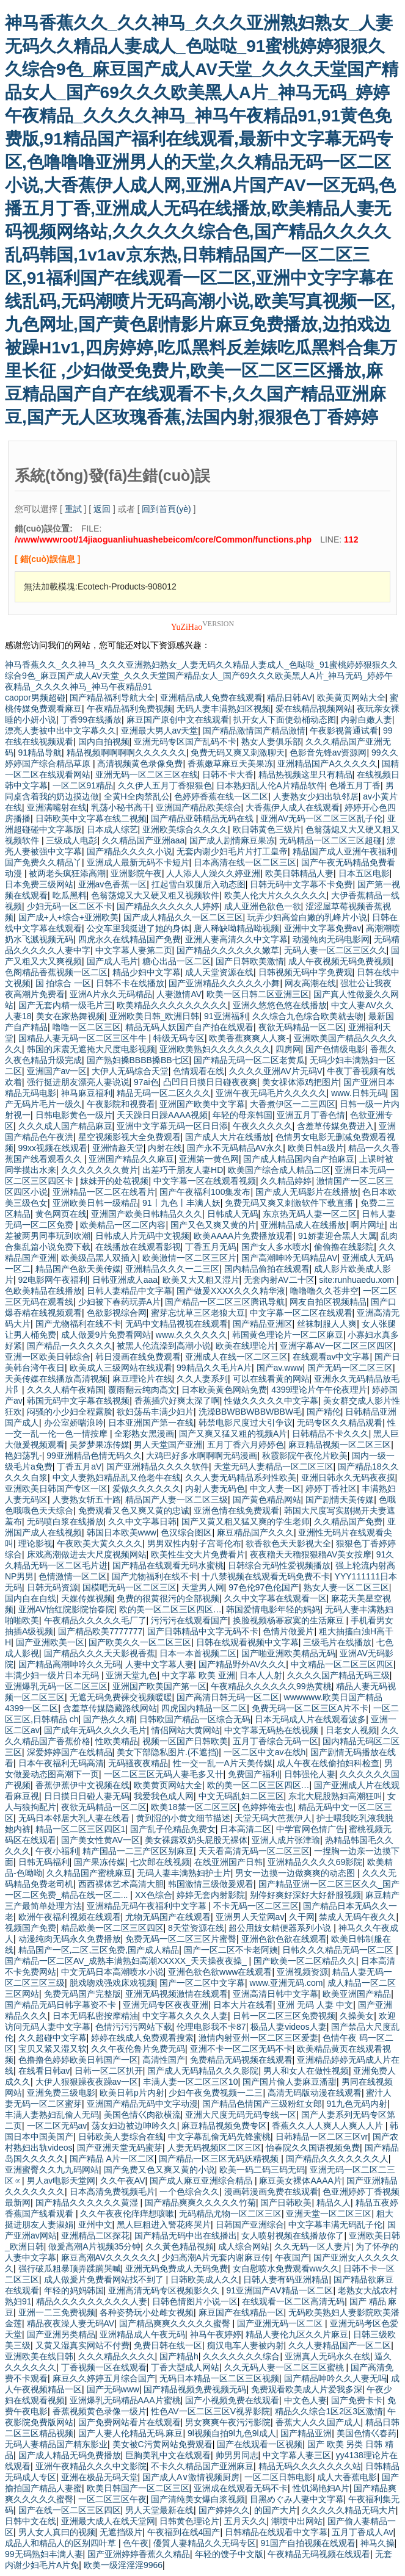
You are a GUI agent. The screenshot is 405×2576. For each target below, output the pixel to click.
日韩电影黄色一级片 (73, 1115)
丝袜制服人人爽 (327, 1324)
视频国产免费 (30, 1928)
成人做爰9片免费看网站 (106, 1335)
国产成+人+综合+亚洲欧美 (68, 917)
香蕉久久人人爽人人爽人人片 (328, 2125)
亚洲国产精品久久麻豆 (131, 1159)
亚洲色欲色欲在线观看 (284, 1939)
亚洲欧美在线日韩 (39, 2356)
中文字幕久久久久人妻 (185, 2016)
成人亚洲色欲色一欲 (262, 906)
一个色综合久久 (189, 2191)
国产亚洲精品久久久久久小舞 (224, 983)
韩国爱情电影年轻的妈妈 (273, 1609)
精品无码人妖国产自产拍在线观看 (189, 1027)
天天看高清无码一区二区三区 (254, 1851)
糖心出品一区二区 (176, 961)
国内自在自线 (30, 1598)
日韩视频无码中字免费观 (305, 972)
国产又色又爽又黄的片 (213, 1225)
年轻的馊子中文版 (229, 2554)
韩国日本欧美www (121, 1532)
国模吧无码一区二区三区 (129, 1587)
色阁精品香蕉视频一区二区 (56, 972)
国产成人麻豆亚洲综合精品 (202, 2180)
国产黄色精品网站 (267, 1499)
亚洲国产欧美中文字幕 (202, 1104)
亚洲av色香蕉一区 (112, 884)
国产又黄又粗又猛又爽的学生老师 (245, 1521)
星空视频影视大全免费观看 (129, 1137)
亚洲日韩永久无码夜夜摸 (348, 1477)
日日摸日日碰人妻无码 (87, 1796)
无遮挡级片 (121, 2532)
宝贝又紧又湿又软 (52, 2049)
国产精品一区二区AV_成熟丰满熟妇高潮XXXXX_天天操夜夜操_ (127, 1961)
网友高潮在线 (310, 983)
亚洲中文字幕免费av (323, 928)
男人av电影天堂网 (61, 2180)
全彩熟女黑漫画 (144, 1433)
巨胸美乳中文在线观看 (168, 2455)
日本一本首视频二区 (197, 1653)
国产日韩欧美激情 (250, 961)
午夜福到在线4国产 (184, 2532)
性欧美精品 (116, 1741)
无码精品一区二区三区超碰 (330, 840)
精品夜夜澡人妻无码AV (71, 2323)
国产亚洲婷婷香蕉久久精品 (138, 2554)
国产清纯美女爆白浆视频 (198, 2499)
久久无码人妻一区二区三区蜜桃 (285, 2367)
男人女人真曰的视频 (56, 2532)
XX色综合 (153, 1895)
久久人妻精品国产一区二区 (339, 2345)
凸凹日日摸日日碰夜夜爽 (210, 1082)
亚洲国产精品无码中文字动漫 (142, 2104)
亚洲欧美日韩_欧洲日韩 (154, 1016)
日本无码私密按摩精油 (95, 2016)
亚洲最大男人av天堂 (160, 730)
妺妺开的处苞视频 (114, 1181)
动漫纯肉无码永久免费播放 (69, 1939)
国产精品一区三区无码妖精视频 (220, 2158)
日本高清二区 (245, 1829)
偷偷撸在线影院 (344, 1247)
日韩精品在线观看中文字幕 (276, 2532)
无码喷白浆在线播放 (65, 1521)
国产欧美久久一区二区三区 (140, 1642)
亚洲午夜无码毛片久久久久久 (271, 1093)
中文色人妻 (305, 2400)
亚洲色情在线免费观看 (236, 1510)
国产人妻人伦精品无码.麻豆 (130, 2433)
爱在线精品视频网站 (313, 708)
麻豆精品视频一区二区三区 (339, 1444)
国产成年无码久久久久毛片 (95, 1730)
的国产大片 (275, 2510)
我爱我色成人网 (164, 1796)
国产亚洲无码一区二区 (281, 2323)
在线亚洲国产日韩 (228, 1862)
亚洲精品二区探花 (95, 2235)
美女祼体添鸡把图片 (300, 1082)
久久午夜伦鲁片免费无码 (138, 2049)
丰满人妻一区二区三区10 (190, 2082)
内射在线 (165, 1148)
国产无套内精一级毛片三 (65, 1005)
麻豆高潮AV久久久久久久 (109, 2257)
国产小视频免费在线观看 (232, 2400)
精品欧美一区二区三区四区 (112, 1928)
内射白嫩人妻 (366, 719)
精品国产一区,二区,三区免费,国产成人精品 (99, 1950)
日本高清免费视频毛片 (112, 2191)
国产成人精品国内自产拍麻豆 (298, 1159)
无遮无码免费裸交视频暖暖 (121, 1697)
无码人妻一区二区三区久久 (335, 950)
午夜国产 (292, 2257)
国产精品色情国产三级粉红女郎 (262, 2104)
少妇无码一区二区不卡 (69, 906)
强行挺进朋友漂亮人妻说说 (78, 1082)
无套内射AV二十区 (279, 1280)
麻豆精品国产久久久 (255, 1532)
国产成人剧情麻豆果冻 (232, 840)
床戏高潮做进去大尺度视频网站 (87, 1554)
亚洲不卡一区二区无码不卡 (241, 2049)
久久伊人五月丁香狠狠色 (165, 785)
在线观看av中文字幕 (331, 1357)
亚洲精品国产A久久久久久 (327, 763)
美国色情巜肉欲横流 (142, 2115)
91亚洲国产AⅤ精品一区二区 (279, 2290)
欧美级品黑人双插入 (99, 1258)
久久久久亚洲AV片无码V (276, 1071)
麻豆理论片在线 (142, 1379)
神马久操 (377, 2543)
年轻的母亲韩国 (242, 1115)
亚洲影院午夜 (136, 873)
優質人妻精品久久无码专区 (204, 2543)
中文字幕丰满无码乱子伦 (335, 2224)
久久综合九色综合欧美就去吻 (307, 1016)
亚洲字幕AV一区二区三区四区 (336, 1346)
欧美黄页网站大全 (351, 697)
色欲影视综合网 (117, 1313)
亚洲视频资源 (302, 1972)
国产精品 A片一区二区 (112, 2158)
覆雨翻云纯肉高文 (142, 1389)
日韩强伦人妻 (309, 1774)
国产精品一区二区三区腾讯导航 (225, 1302)
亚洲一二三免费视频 (56, 2312)
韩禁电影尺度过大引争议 (246, 1422)
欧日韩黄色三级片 (267, 829)
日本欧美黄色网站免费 (224, 1389)
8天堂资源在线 (196, 1928)
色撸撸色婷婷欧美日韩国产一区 (78, 2060)
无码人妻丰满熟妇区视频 (224, 708)
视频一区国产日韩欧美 (185, 1741)
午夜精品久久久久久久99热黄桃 (271, 1686)
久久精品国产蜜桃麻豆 (89, 1873)
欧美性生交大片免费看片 (198, 1554)
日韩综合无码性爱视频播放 (279, 1565)
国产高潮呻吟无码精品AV (289, 1258)
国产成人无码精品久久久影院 (202, 2071)
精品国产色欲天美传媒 (78, 1269)
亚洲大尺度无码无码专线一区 (240, 2115)
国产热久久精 (108, 1719)
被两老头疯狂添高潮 (67, 873)
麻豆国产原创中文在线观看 (177, 719)
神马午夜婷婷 (215, 2334)
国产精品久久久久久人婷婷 (168, 906)
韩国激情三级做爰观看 (211, 1884)
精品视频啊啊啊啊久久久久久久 (126, 752)
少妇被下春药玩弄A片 (119, 1302)
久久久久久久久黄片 (99, 1170)
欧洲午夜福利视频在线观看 (69, 1917)
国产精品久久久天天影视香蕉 (99, 1653)
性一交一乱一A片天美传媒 (222, 1763)
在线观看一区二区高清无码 (293, 2301)
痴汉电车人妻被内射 (245, 2345)
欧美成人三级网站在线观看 (121, 1368)
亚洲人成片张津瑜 (286, 1840)
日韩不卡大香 (228, 774)
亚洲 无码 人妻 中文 (315, 2005)
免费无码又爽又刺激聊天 (238, 752)
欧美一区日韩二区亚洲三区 (257, 994)
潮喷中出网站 (297, 2521)
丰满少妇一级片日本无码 (53, 1675)
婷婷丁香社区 (331, 1488)
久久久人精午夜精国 (65, 1389)
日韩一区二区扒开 (109, 2071)
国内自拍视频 (104, 741)
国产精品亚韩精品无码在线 (203, 818)
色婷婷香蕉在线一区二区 (221, 796)
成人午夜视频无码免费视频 (339, 961)
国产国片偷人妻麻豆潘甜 (290, 2082)
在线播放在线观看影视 (138, 1247)
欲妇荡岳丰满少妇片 (155, 1411)
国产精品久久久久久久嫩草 (228, 950)
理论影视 (35, 1543)
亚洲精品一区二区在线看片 (104, 1192)
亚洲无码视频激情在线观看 (176, 1994)
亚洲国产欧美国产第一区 (159, 1686)
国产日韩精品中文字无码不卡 (202, 1631)
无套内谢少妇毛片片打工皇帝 (232, 851)
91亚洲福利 (226, 1016)
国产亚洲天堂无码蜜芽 (119, 2147)
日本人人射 (260, 1675)
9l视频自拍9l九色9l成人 (232, 2433)
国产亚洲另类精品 (61, 2334)
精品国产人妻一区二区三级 (176, 1499)
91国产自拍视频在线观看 (308, 2543)
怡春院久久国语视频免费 (313, 2147)
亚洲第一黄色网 (209, 1159)
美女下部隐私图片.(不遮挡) (168, 1752)
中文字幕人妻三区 (297, 2455)
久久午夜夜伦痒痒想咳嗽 (127, 2213)
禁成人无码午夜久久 (357, 1917)
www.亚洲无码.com (286, 1983)
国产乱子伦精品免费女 (173, 1829)
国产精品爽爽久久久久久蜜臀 (176, 2323)
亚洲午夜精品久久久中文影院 (91, 2466)
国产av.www (280, 1368)
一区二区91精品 (83, 785)
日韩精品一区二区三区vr (321, 2136)
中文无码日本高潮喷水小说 (112, 1972)
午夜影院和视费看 (121, 1104)
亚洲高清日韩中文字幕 (275, 1994)
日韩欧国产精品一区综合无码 (194, 1719)
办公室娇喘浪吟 (74, 1422)
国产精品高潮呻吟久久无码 (69, 1664)
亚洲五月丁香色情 (311, 1115)
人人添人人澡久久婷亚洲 (213, 873)
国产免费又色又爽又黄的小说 (159, 2169)
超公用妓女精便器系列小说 (281, 1928)
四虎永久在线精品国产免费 (129, 939)
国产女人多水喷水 (275, 1247)
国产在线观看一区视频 (259, 2444)
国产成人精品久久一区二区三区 (183, 917)
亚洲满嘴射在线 (57, 807)
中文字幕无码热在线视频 (272, 1730)
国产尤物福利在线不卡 (78, 1324)
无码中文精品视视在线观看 (176, 1324)
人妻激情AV (179, 994)
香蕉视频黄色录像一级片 (100, 2411)
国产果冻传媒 (99, 1862)
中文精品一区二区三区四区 (342, 1664)
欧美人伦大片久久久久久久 (275, 895)
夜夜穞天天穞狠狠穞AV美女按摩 (311, 1554)
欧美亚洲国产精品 (357, 1994)
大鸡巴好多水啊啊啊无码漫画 (201, 1455)
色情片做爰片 (288, 1631)
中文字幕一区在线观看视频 (204, 1181)
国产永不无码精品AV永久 (235, 1148)
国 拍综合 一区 (63, 983)
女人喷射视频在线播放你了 (292, 2235)
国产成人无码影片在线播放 (306, 1192)
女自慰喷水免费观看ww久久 (286, 2268)
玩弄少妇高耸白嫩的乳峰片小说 (307, 917)
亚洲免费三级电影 (61, 2093)
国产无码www (113, 2389)
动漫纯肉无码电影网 (331, 939)
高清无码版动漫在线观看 (315, 2093)
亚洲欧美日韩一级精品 (95, 1203)
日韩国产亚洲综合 (250, 2224)
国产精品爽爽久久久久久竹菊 (200, 2202)
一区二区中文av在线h (265, 1752)
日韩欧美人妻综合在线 (121, 2136)
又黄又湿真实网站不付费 (82, 2345)
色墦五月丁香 (355, 785)
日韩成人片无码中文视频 (142, 1236)
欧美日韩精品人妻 (299, 873)
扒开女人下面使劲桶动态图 (284, 719)
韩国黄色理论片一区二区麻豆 (287, 1335)
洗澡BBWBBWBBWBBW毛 (250, 1411)
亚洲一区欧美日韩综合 (47, 1357)
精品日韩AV (289, 697)
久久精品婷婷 (286, 1181)
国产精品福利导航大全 (112, 697)
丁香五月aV (79, 1466)
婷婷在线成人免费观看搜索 (142, 2038)
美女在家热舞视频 (70, 1016)
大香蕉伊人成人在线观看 (293, 807)
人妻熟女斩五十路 (87, 1499)
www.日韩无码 (358, 1093)
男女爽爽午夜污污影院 (228, 2422)
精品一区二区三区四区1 (80, 1829)
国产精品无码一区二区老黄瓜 (249, 1060)
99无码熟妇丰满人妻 (44, 2554)
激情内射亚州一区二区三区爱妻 (258, 2038)
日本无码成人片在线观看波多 (310, 1719)
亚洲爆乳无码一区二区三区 (56, 1686)
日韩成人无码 (232, 1214)
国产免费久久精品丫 (43, 862)
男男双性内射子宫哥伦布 (194, 1543)
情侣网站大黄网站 (185, 1730)
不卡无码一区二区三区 (256, 1906)
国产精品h (179, 2356)
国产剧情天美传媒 (339, 1499)
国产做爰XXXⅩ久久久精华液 (231, 1291)
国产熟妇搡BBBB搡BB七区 (138, 1060)
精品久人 (333, 2202)
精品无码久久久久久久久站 (309, 2466)
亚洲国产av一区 (57, 1071)
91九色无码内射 (357, 2104)
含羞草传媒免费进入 (335, 1126)
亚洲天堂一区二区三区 (328, 2213)
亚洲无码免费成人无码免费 (176, 2268)
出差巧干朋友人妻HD (182, 1170)
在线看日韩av (44, 2071)
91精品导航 (40, 752)
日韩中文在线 (30, 2521)
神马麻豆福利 (86, 1093)
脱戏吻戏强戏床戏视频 (112, 1983)
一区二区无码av (57, 2125)
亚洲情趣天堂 (118, 1148)
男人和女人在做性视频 (306, 2071)
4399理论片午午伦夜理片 (319, 1389)
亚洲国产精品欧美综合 (198, 807)
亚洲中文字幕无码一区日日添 (172, 1126)
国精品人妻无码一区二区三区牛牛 (83, 1038)
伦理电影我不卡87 (211, 2027)
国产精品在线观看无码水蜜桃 (168, 1565)
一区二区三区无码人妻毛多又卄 (164, 1774)
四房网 (288, 1049)
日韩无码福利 (44, 1862)
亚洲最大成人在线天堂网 (108, 2521)
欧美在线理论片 (245, 1346)
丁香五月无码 (210, 1247)
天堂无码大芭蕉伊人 (273, 1818)
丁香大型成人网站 (185, 2367)
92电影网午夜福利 (53, 1280)
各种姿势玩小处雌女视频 (147, 2312)
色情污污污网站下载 (133, 2027)
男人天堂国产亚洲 (168, 1444)
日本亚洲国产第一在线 (151, 1422)
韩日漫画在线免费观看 (138, 1357)
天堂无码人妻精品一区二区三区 (274, 1466)
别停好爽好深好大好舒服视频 (305, 1895)
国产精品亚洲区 (263, 1324)
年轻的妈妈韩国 (74, 2290)
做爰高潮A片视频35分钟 (94, 2246)
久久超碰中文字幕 (52, 2038)
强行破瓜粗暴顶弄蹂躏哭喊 (69, 2268)
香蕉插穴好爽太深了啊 (177, 1400)
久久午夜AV (122, 2180)
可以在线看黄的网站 (271, 1379)
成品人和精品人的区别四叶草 (62, 2543)
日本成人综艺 (112, 829)
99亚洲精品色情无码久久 (94, 1455)
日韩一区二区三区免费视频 (284, 2016)
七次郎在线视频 (160, 1862)
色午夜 (135, 2543)
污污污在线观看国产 (189, 1620)
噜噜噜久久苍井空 (324, 1291)
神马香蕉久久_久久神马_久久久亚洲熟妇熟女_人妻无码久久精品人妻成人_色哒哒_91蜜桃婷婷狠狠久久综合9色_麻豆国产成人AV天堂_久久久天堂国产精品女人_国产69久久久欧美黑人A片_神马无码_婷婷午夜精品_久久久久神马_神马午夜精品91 (201, 675)
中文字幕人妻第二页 (133, 950)
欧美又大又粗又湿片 (200, 1280)
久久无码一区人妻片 (312, 2246)
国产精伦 (324, 1411)
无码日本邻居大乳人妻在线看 (75, 1818)
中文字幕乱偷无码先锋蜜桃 (219, 2136)
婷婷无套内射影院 (211, 1895)
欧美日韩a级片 (316, 1148)
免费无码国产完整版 (82, 1994)
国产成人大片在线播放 (228, 1137)
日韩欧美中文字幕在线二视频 (91, 818)
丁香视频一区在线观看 (104, 2367)
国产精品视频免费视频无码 (195, 2389)
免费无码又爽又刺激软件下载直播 (290, 1203)
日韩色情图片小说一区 (195, 2301)
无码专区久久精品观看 (339, 1422)
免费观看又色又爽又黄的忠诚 (133, 1510)
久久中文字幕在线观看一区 (275, 1598)
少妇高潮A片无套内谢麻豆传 (216, 2257)
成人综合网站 (243, 2246)
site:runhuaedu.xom (357, 1280)
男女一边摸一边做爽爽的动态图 (296, 1873)
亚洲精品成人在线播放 (303, 1225)
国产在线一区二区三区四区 (69, 2510)
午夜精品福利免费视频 (129, 708)
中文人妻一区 (275, 1488)
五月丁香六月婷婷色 (245, 1444)
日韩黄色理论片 (189, 2521)
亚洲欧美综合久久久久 (185, 829)
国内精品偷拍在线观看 (267, 1269)
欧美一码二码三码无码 (262, 2169)
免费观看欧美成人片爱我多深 (306, 2389)
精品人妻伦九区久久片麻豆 (297, 2334)
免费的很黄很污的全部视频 (168, 1598)
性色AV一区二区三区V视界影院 (210, 2411)
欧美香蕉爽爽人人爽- (249, 1038)
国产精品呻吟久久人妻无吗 (335, 2378)
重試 (73, 509)
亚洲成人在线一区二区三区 (236, 1357)
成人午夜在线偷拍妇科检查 (328, 1763)
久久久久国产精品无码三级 (338, 1675)
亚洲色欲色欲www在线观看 (220, 1972)
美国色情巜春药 (366, 2433)
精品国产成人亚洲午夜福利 (344, 851)
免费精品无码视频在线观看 (241, 2060)
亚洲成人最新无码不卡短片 (138, 862)
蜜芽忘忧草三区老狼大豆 (198, 1313)
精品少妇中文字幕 (146, 972)
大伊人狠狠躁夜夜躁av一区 (87, 2082)
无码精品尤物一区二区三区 (230, 2213)
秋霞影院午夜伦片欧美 (305, 1455)
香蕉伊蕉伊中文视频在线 (82, 1785)
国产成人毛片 (112, 961)
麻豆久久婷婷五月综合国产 (104, 2378)
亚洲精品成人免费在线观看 (211, 697)
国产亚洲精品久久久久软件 (157, 1466)
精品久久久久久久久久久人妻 (91, 2301)
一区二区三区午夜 (112, 2499)
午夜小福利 (56, 1851)
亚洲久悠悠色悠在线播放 (280, 1005)
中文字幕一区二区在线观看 (301, 1313)
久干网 (302, 1917)
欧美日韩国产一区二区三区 (138, 2488)
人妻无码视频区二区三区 (214, 2147)
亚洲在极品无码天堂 (99, 2477)
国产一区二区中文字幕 (202, 1983)
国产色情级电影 (335, 1049)
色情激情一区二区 (72, 1576)
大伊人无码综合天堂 (130, 1071)
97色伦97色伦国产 (263, 1587)
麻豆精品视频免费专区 (224, 2125)
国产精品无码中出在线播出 (185, 2235)
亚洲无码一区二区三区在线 (146, 774)
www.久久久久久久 (191, 1335)
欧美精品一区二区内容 (123, 1225)
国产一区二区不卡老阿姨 (231, 1950)
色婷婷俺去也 (267, 1807)
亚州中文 (95, 2224)
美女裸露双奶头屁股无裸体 (196, 1840)
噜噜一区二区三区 (87, 1027)
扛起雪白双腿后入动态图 (198, 884)
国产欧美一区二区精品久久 (305, 1961)
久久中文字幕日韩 (142, 1521)
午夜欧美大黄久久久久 (99, 1543)
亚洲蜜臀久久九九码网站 (52, 2169)
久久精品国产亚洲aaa (143, 840)
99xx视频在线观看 (53, 1148)
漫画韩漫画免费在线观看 (271, 2191)
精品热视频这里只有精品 (305, 774)
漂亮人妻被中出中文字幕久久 (60, 730)
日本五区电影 (364, 873)
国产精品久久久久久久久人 (337, 2158)
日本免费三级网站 (39, 884)
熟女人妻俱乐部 (271, 741)
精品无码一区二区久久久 (164, 1093)
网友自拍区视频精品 (328, 1302)
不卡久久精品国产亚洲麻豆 (202, 2466)
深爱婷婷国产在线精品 (69, 1752)
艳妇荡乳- (23, 1455)
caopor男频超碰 (35, 697)
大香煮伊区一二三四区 (292, 1104)
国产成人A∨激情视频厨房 (190, 2477)
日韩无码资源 (52, 1587)
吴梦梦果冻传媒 (100, 1444)
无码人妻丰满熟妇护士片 (184, 1873)
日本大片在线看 (243, 2005)
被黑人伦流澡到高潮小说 (164, 1346)
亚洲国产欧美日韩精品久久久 (146, 1214)
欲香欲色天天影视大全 (288, 1543)
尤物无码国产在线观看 (168, 1917)
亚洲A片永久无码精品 (111, 994)
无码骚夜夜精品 (138, 1763)
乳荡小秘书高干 (121, 807)
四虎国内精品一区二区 (204, 1708)
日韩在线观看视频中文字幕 (247, 1642)
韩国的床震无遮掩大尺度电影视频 (91, 1049)
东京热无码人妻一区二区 (310, 1214)
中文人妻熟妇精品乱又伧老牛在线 (117, 1477)
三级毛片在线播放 (337, 1642)
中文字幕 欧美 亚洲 (198, 1675)
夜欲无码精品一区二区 (301, 1027)
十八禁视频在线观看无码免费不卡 (266, 1576)
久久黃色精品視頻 (179, 2246)
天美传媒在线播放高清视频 (56, 1379)
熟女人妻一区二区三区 (346, 1587)
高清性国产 (163, 2060)
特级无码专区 (179, 1038)
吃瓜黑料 (70, 895)
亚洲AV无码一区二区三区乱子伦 (321, 818)
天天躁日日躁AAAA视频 (162, 1115)
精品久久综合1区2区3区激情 (329, 2411)
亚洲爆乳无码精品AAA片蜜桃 (125, 2400)
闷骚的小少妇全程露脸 (69, 1411)
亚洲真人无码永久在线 (327, 2356)
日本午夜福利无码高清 (61, 1763)
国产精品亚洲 (306, 2433)
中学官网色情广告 (310, 1829)
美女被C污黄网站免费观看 (162, 2444)
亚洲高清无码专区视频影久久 (165, 2290)
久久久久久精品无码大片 (349, 2510)
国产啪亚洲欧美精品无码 (288, 1653)
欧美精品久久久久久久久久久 (172, 1005)
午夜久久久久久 (263, 1126)
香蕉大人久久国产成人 (318, 2422)
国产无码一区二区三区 (350, 1368)
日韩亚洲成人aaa (125, 1280)
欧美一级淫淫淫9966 (123, 2565)
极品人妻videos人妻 (288, 2027)
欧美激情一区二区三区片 (189, 1258)
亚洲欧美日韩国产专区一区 (56, 1488)
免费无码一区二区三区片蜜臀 (180, 1939)
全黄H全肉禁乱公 (137, 796)
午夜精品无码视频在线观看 (319, 2554)
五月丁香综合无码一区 (275, 1741)
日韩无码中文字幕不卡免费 (301, 884)
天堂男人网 (202, 1587)
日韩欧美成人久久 (204, 2279)
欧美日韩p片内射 (132, 2093)
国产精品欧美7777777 (100, 1631)
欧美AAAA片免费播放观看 (243, 1236)
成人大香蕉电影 (347, 2477)
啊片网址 (368, 1225)
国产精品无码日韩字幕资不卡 (62, 2005)
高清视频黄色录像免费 (140, 763)
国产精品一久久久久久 (69, 1346)
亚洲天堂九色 (131, 1675)
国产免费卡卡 (356, 2400)
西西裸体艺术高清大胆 (121, 1884)
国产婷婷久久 (224, 2510)
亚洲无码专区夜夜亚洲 (165, 2005)
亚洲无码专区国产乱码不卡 (185, 741)
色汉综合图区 (186, 1532)
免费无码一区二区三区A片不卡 (310, 1708)
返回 (102, 509)
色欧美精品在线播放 (43, 1291)
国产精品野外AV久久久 (242, 1664)
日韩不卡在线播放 (130, 983)
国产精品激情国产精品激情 (254, 730)
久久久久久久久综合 (241, 2356)
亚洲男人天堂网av (250, 1917)
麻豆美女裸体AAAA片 (300, 2180)
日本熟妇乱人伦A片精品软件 (270, 785)
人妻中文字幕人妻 (159, 1664)
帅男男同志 (237, 2455)
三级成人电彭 (71, 840)
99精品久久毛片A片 (214, 1368)
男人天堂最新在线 (159, 2510)
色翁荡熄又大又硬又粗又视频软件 (155, 895)
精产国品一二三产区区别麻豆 (138, 1851)
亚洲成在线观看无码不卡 (241, 2488)
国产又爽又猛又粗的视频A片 (233, 1433)
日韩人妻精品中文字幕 (129, 1291)
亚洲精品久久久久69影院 (315, 1862)
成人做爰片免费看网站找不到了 (105, 2279)
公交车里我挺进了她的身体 (138, 928)
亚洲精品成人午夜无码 (142, 2334)
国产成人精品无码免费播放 (69, 2455)
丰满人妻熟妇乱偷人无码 (52, 2115)
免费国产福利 (253, 1774)
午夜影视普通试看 (344, 730)
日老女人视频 (351, 1730)
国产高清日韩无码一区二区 (228, 1697)
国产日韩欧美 (286, 2202)
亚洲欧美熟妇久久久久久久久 (215, 1049)
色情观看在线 (198, 1071)
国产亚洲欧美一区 (50, 1642)
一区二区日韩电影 (278, 2477)
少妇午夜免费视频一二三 (216, 2093)
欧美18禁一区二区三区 (194, 1807)
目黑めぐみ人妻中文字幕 (297, 2499)
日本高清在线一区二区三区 (245, 862)
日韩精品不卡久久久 (330, 1433)
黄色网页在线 (61, 1214)
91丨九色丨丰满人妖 (181, 1203)
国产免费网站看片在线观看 (129, 2422)
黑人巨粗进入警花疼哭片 (164, 2224)
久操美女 (357, 2016)
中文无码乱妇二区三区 (241, 1796)
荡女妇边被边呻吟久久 (134, 2125)
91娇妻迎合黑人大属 (337, 1236)
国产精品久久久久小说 (129, 851)
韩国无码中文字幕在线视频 (78, 1400)
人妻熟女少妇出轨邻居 (316, 796)
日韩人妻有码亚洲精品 (286, 2279)
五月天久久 (245, 2521)
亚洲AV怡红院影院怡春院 (66, 1609)
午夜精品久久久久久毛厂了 (95, 1620)
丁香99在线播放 (91, 719)
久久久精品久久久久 (116, 2356)
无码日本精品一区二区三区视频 (219, 2378)
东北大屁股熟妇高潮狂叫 (335, 1796)
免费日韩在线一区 (168, 2345)
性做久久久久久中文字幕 (271, 1400)
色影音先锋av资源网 (328, 752)
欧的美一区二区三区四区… (170, 1609)
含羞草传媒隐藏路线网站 (110, 1708)
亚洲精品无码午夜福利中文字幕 (148, 1906)
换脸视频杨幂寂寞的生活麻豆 (289, 1620)
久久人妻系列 (202, 1379)
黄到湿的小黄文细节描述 (183, 1818)
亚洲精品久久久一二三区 (172, 1269)
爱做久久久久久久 (146, 1488)
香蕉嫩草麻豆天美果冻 (230, 763)
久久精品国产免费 (348, 1521)
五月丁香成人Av (362, 2532)
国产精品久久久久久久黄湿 (87, 2202)
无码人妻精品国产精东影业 (56, 2444)
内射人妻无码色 (215, 1488)
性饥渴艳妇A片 (321, 2488)
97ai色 (146, 1082)
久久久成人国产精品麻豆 (65, 1126)
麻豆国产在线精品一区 (241, 2312)
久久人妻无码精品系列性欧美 (240, 1477)
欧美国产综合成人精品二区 (279, 1170)
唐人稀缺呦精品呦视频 (236, 928)
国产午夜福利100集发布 (204, 1192)
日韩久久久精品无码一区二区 (339, 1950)
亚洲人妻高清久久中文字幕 (236, 939)
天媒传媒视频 (86, 1598)
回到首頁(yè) (166, 509)
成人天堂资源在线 (219, 972)
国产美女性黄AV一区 (100, 1840)
